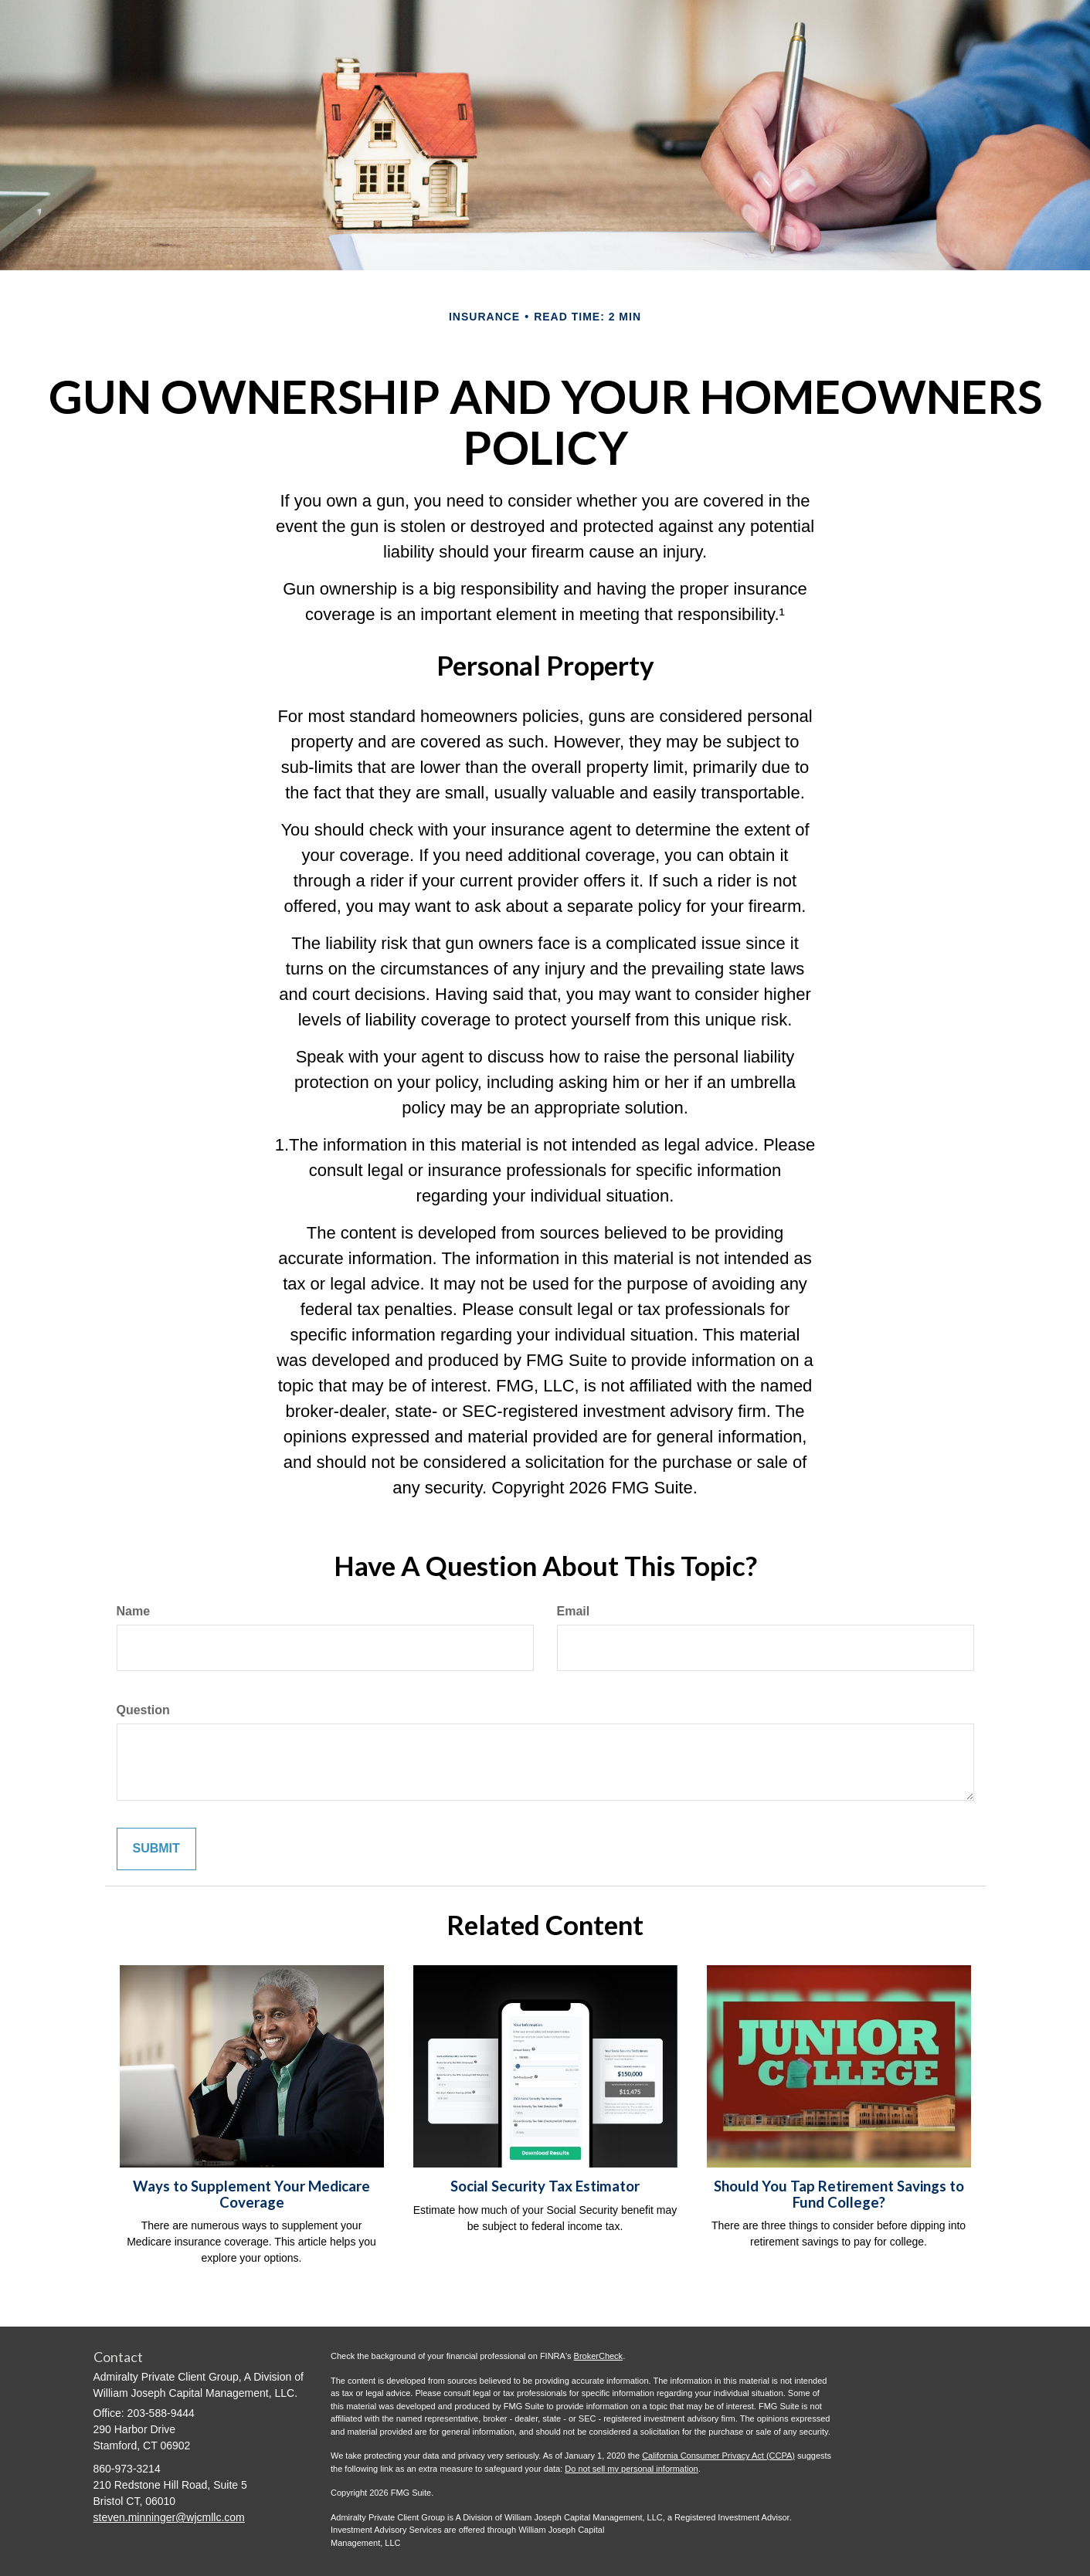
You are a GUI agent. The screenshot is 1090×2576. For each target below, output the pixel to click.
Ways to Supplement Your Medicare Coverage (251, 2194)
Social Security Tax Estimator (545, 2186)
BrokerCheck (598, 2356)
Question (143, 1710)
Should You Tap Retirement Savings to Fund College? (839, 2194)
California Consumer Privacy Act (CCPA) (718, 2455)
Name (134, 1611)
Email (573, 1611)
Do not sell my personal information (631, 2468)
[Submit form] (156, 1849)
